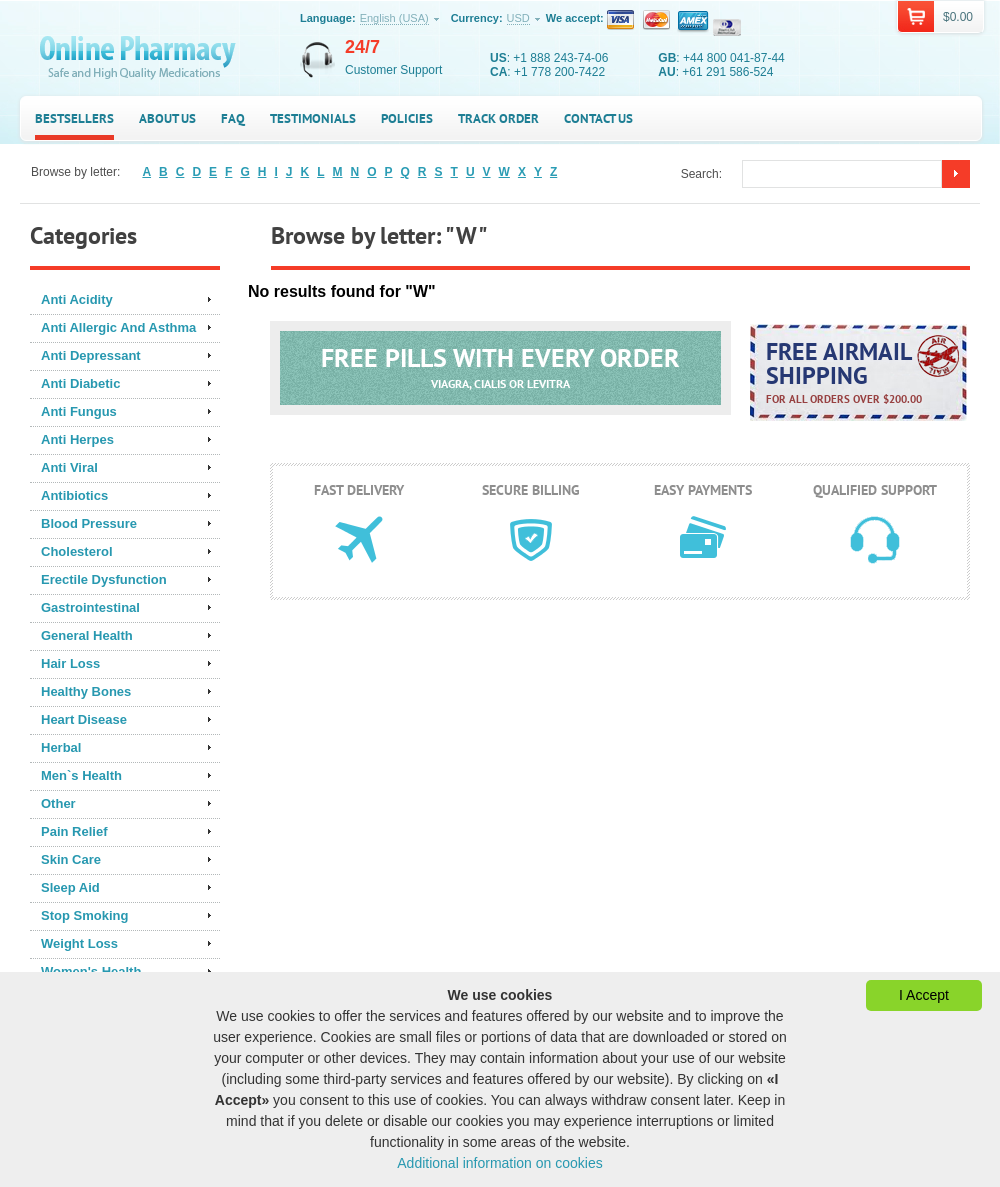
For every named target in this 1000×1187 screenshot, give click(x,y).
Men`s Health (81, 775)
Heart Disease (84, 719)
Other (58, 803)
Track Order (498, 118)
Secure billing (531, 490)
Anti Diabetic (80, 383)
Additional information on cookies (499, 1163)
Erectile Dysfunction (104, 579)
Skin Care (71, 859)
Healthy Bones (86, 691)
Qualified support (875, 490)
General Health (87, 635)
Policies (407, 118)
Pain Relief (74, 831)
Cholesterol (77, 551)
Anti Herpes (77, 439)
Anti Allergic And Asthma (118, 327)
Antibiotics (74, 495)
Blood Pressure (89, 523)
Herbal (61, 747)
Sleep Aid (70, 887)
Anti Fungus (79, 411)
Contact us (598, 118)
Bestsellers (74, 118)
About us (167, 118)
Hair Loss (70, 663)
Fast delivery (359, 490)
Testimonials (313, 118)
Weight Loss (79, 943)
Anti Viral (69, 467)
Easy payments (703, 490)
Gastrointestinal (90, 607)
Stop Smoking (84, 915)
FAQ (233, 118)
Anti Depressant (91, 355)
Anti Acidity (77, 299)
